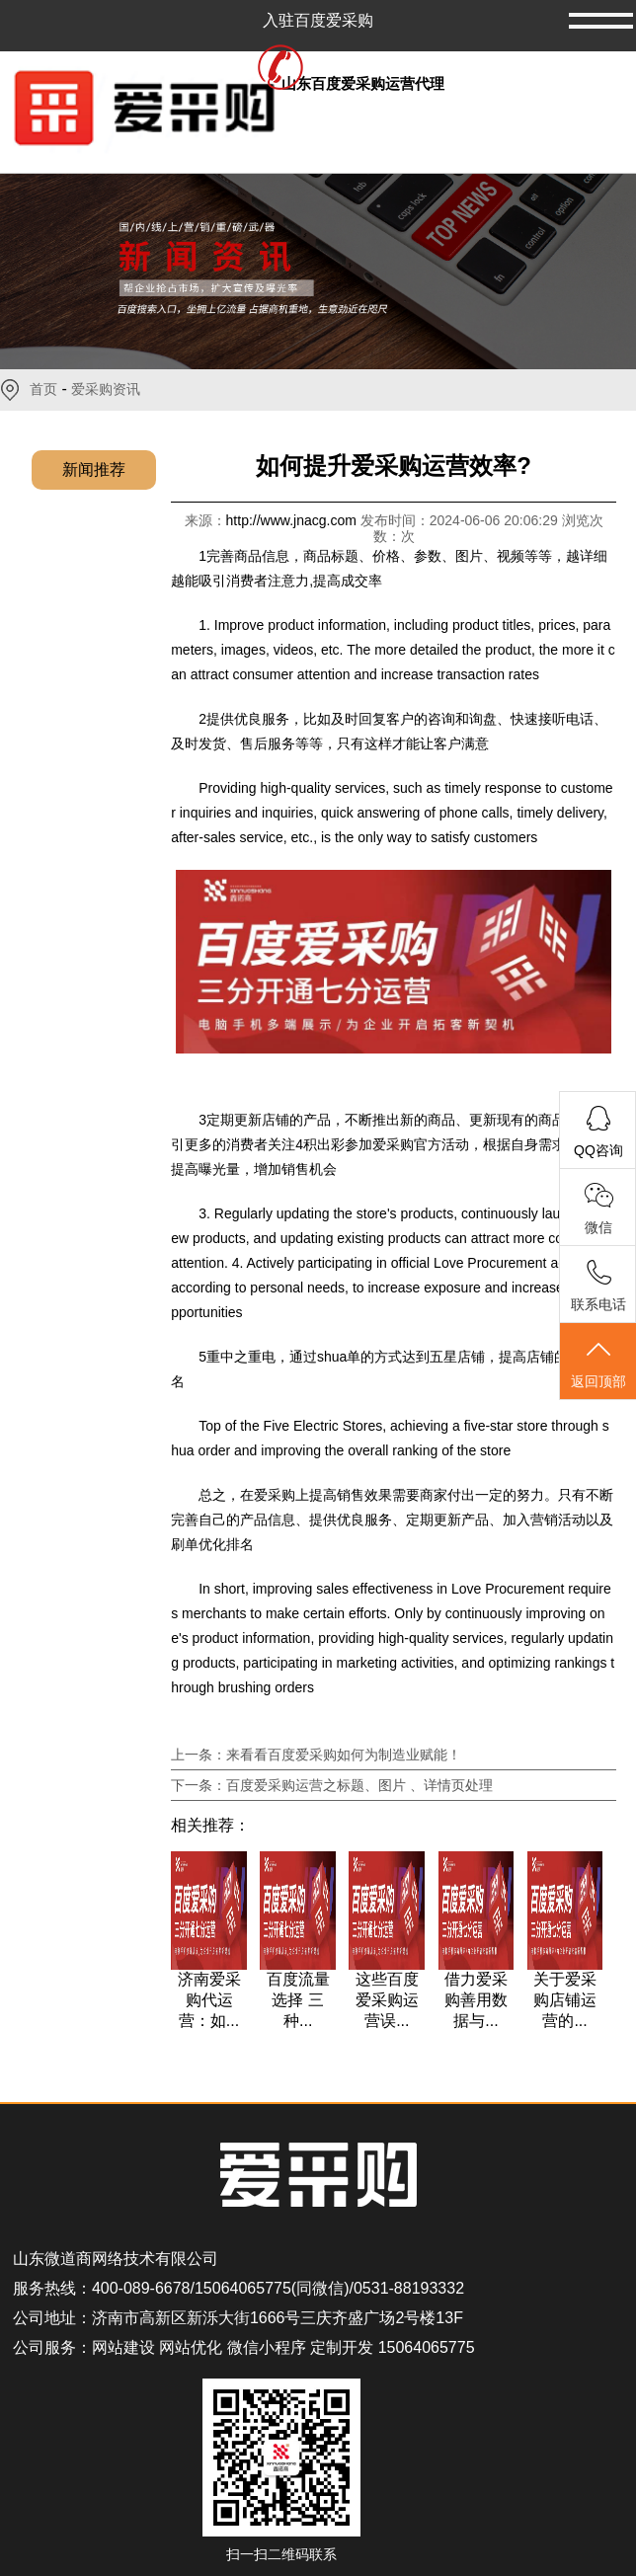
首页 (43, 389)
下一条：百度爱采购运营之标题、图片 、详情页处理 (332, 1785)
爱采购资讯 (105, 389)
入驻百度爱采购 (318, 20)
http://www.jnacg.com (293, 520)
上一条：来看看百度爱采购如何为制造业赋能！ (316, 1754)
